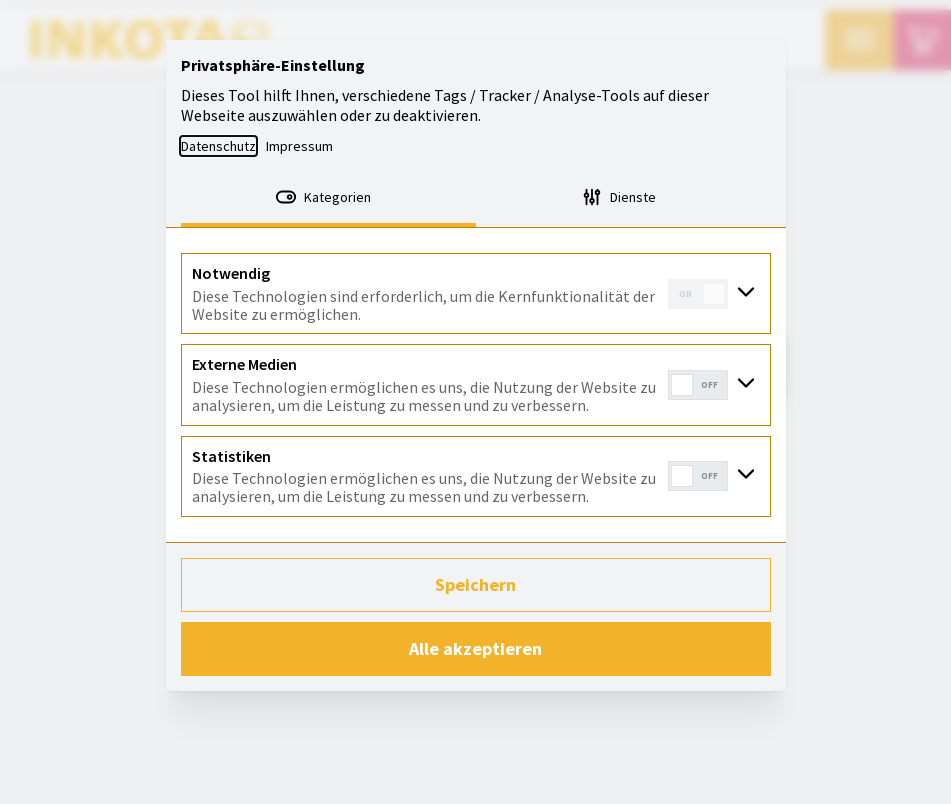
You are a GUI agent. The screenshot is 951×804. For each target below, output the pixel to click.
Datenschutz (218, 146)
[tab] (328, 199)
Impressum (299, 146)
